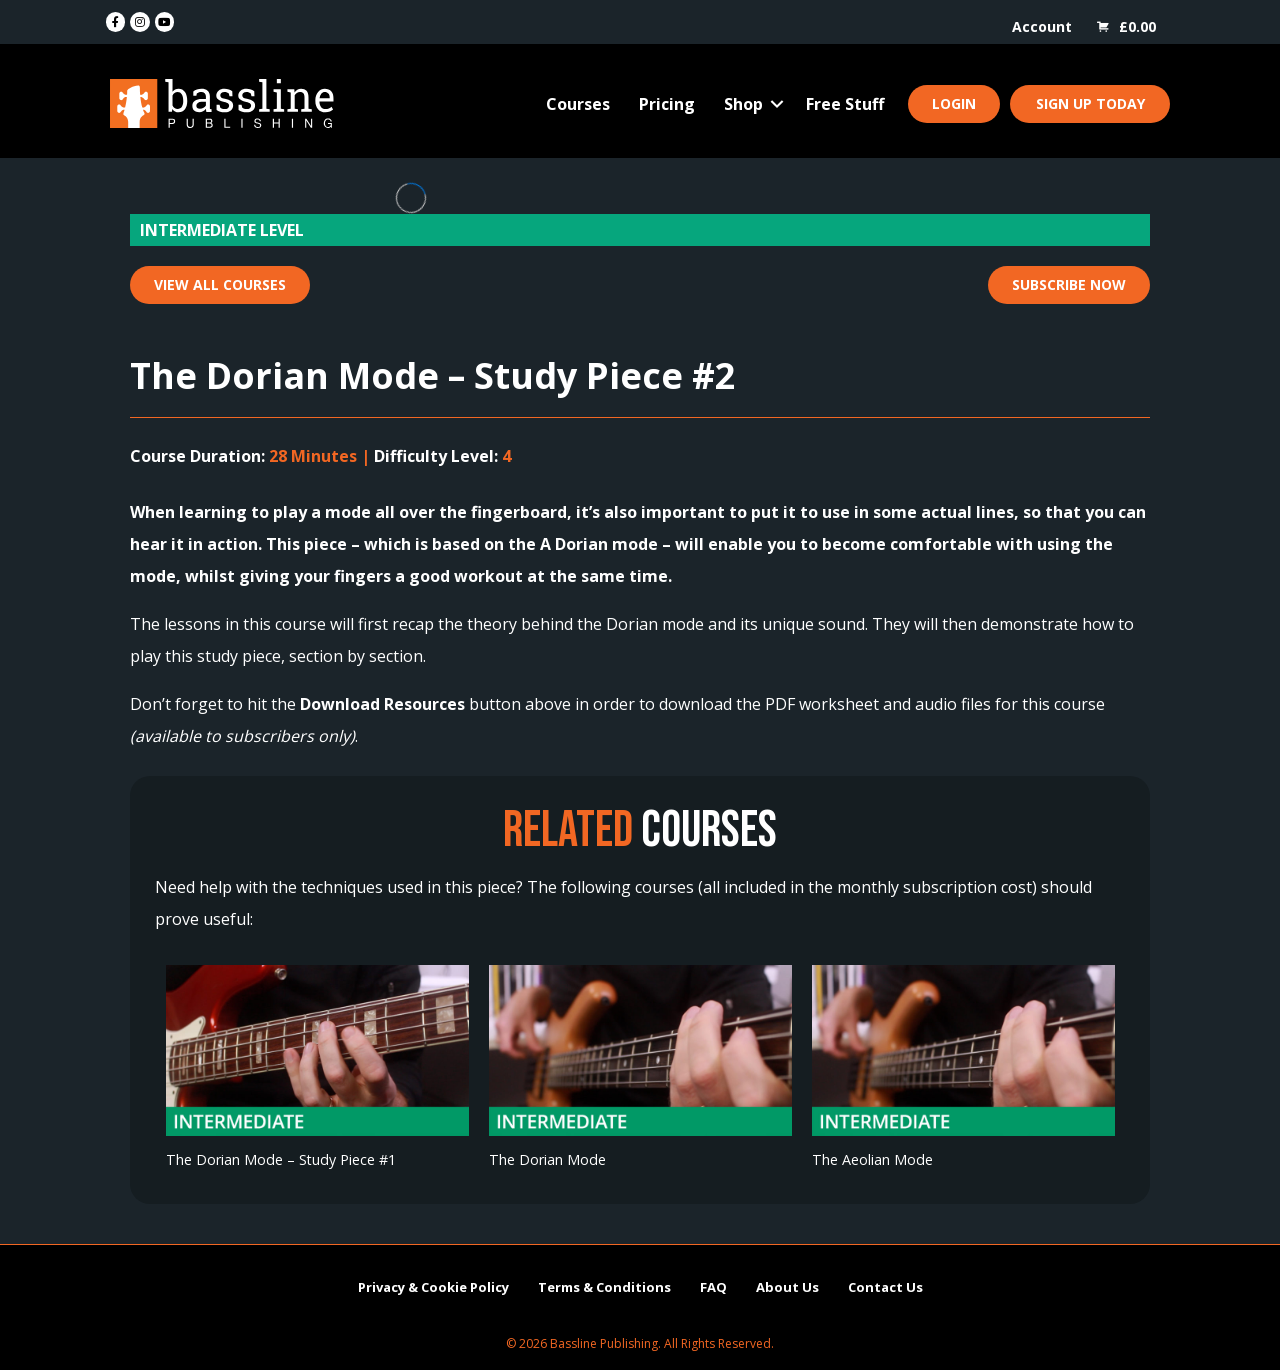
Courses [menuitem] (578, 104)
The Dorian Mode (547, 1159)
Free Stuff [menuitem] (845, 104)
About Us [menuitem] (787, 1287)
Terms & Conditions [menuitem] (604, 1287)
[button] (777, 104)
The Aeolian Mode (872, 1159)
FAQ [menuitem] (713, 1287)
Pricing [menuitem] (667, 104)
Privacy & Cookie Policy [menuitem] (433, 1287)
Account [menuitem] (1042, 26)
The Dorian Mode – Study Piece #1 (281, 1159)
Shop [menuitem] (743, 104)
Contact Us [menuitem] (885, 1287)
